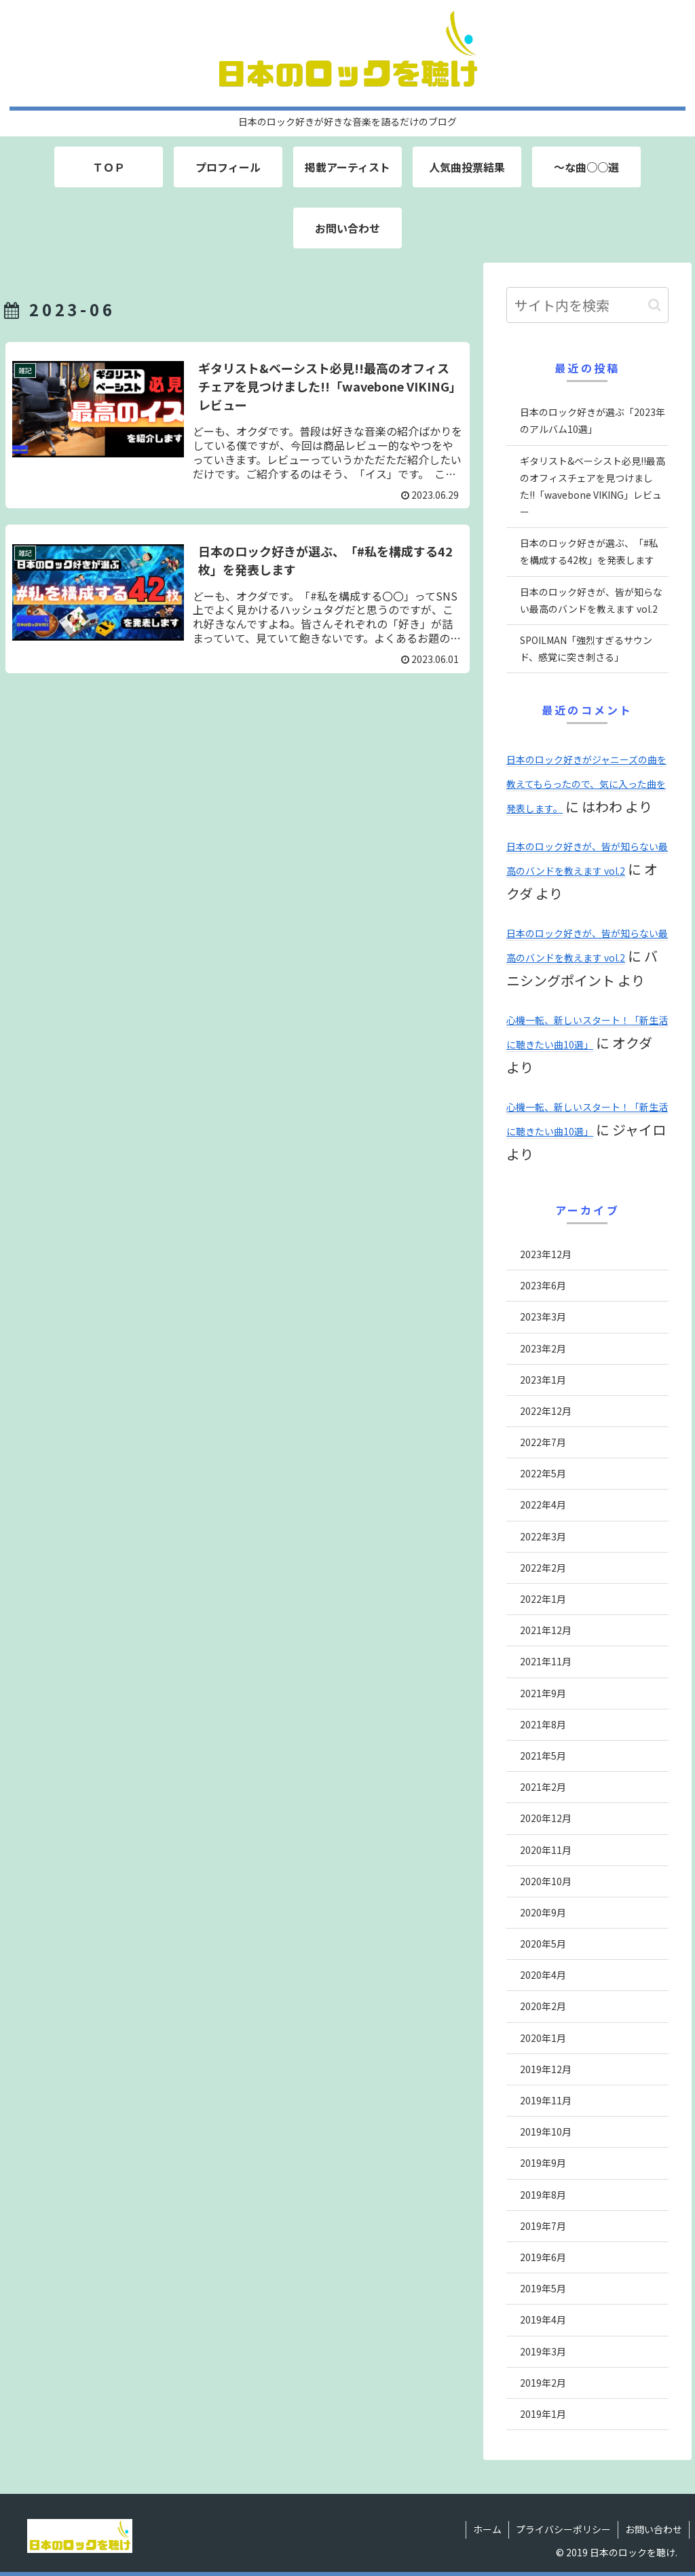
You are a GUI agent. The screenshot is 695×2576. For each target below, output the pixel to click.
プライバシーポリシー (563, 2529)
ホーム (487, 2529)
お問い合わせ (653, 2529)
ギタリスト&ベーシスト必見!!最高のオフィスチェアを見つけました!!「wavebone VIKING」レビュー (592, 486)
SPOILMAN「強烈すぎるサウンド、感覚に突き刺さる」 (586, 648)
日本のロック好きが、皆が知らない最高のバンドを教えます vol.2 (591, 600)
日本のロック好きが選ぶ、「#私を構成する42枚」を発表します (589, 551)
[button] (654, 305)
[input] (587, 305)
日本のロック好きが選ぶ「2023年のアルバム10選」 (592, 420)
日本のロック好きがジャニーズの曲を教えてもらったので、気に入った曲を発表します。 (586, 784)
